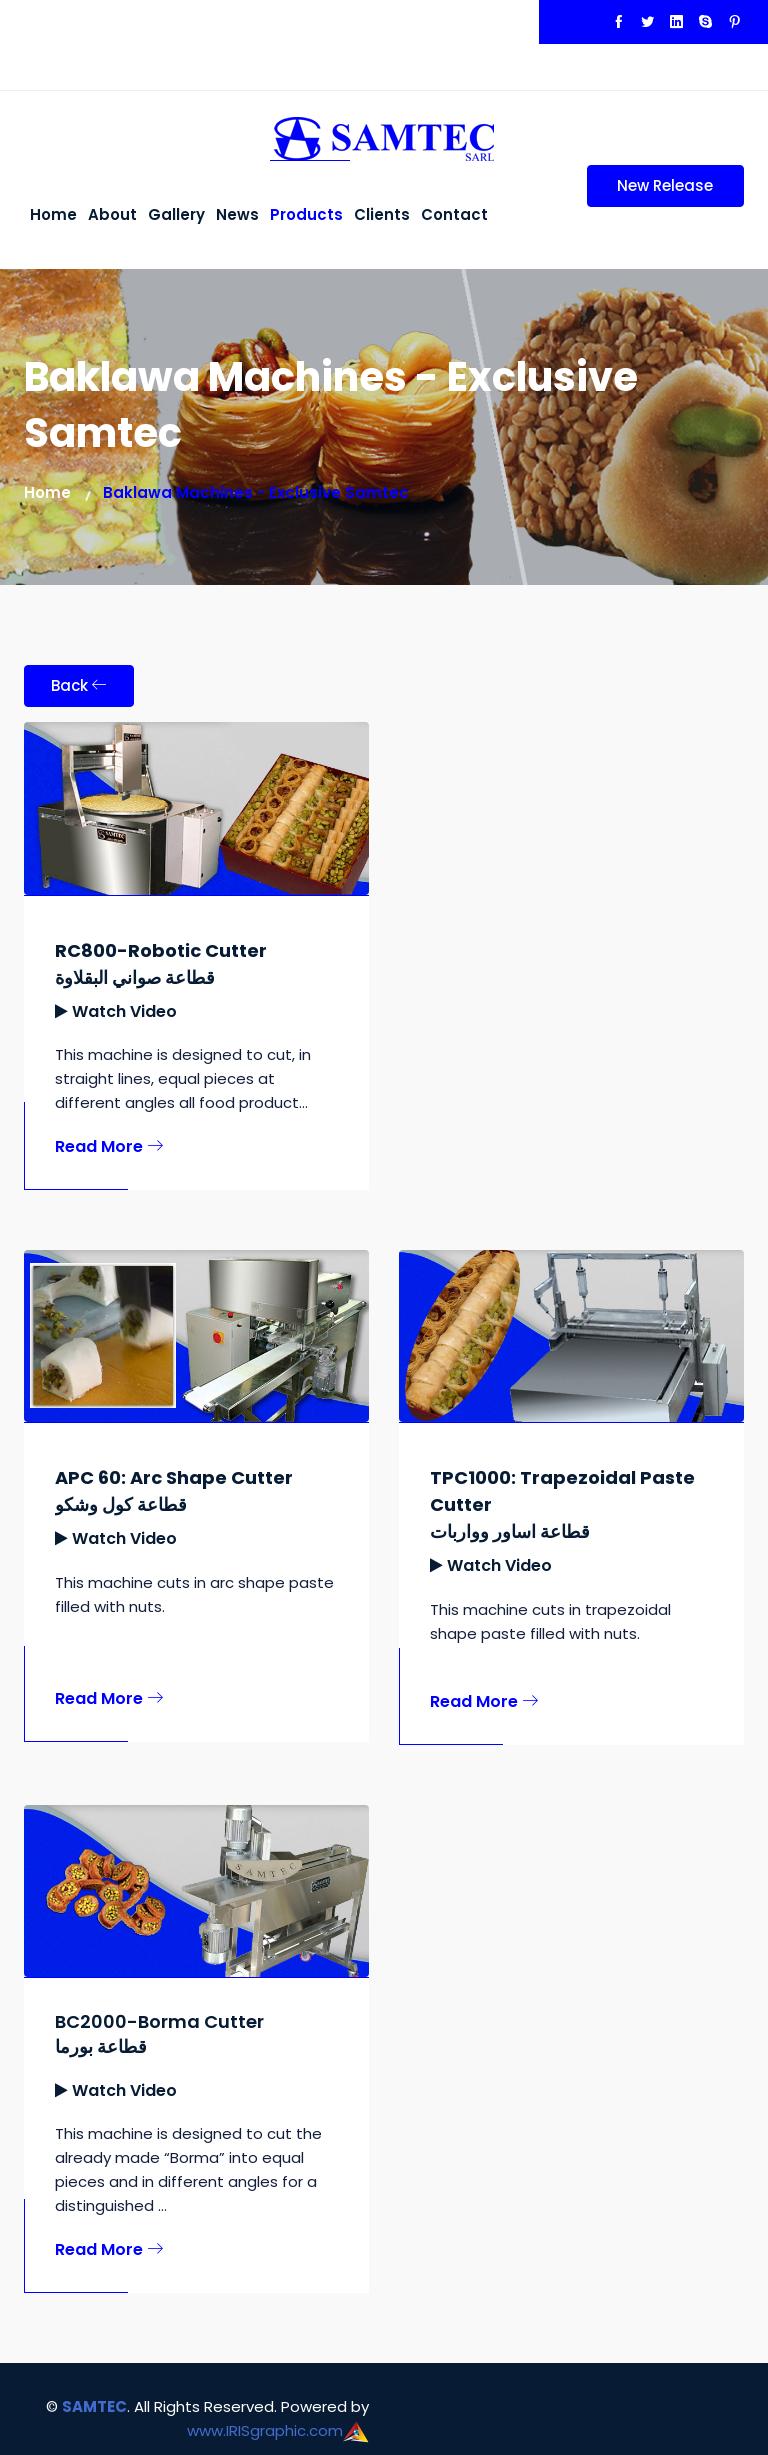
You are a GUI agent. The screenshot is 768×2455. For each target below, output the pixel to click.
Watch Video (124, 1011)
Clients (382, 214)
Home (53, 214)
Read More (109, 1146)
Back (79, 685)
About (112, 214)
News (237, 214)
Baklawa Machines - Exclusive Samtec (256, 492)
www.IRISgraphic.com (265, 2430)
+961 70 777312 (320, 33)
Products (306, 214)
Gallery (176, 214)
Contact (454, 214)
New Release (650, 191)
